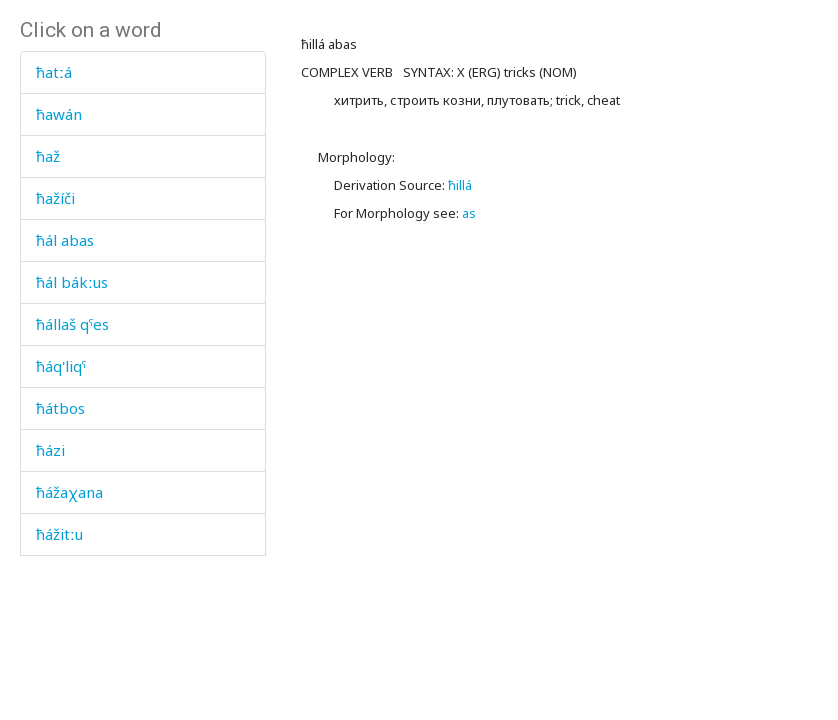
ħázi (50, 450)
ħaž (48, 156)
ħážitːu (59, 534)
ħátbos (60, 408)
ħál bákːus (72, 282)
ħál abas (65, 240)
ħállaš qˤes (72, 324)
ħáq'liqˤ (61, 366)
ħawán (59, 114)
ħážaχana (69, 492)
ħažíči (55, 198)
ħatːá (54, 72)
